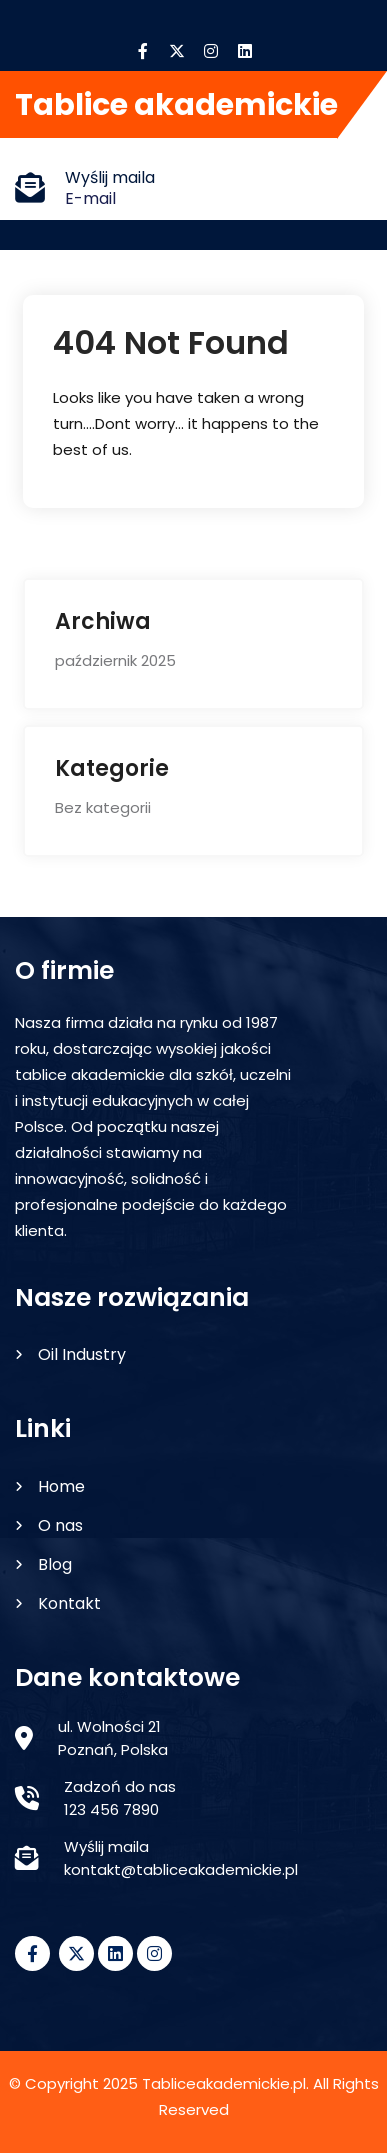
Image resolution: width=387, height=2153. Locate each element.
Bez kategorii (103, 807)
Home (61, 1486)
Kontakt (69, 1603)
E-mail (90, 198)
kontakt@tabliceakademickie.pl (181, 1869)
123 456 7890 (111, 1809)
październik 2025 (115, 660)
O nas (60, 1525)
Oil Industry (82, 1354)
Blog (55, 1564)
